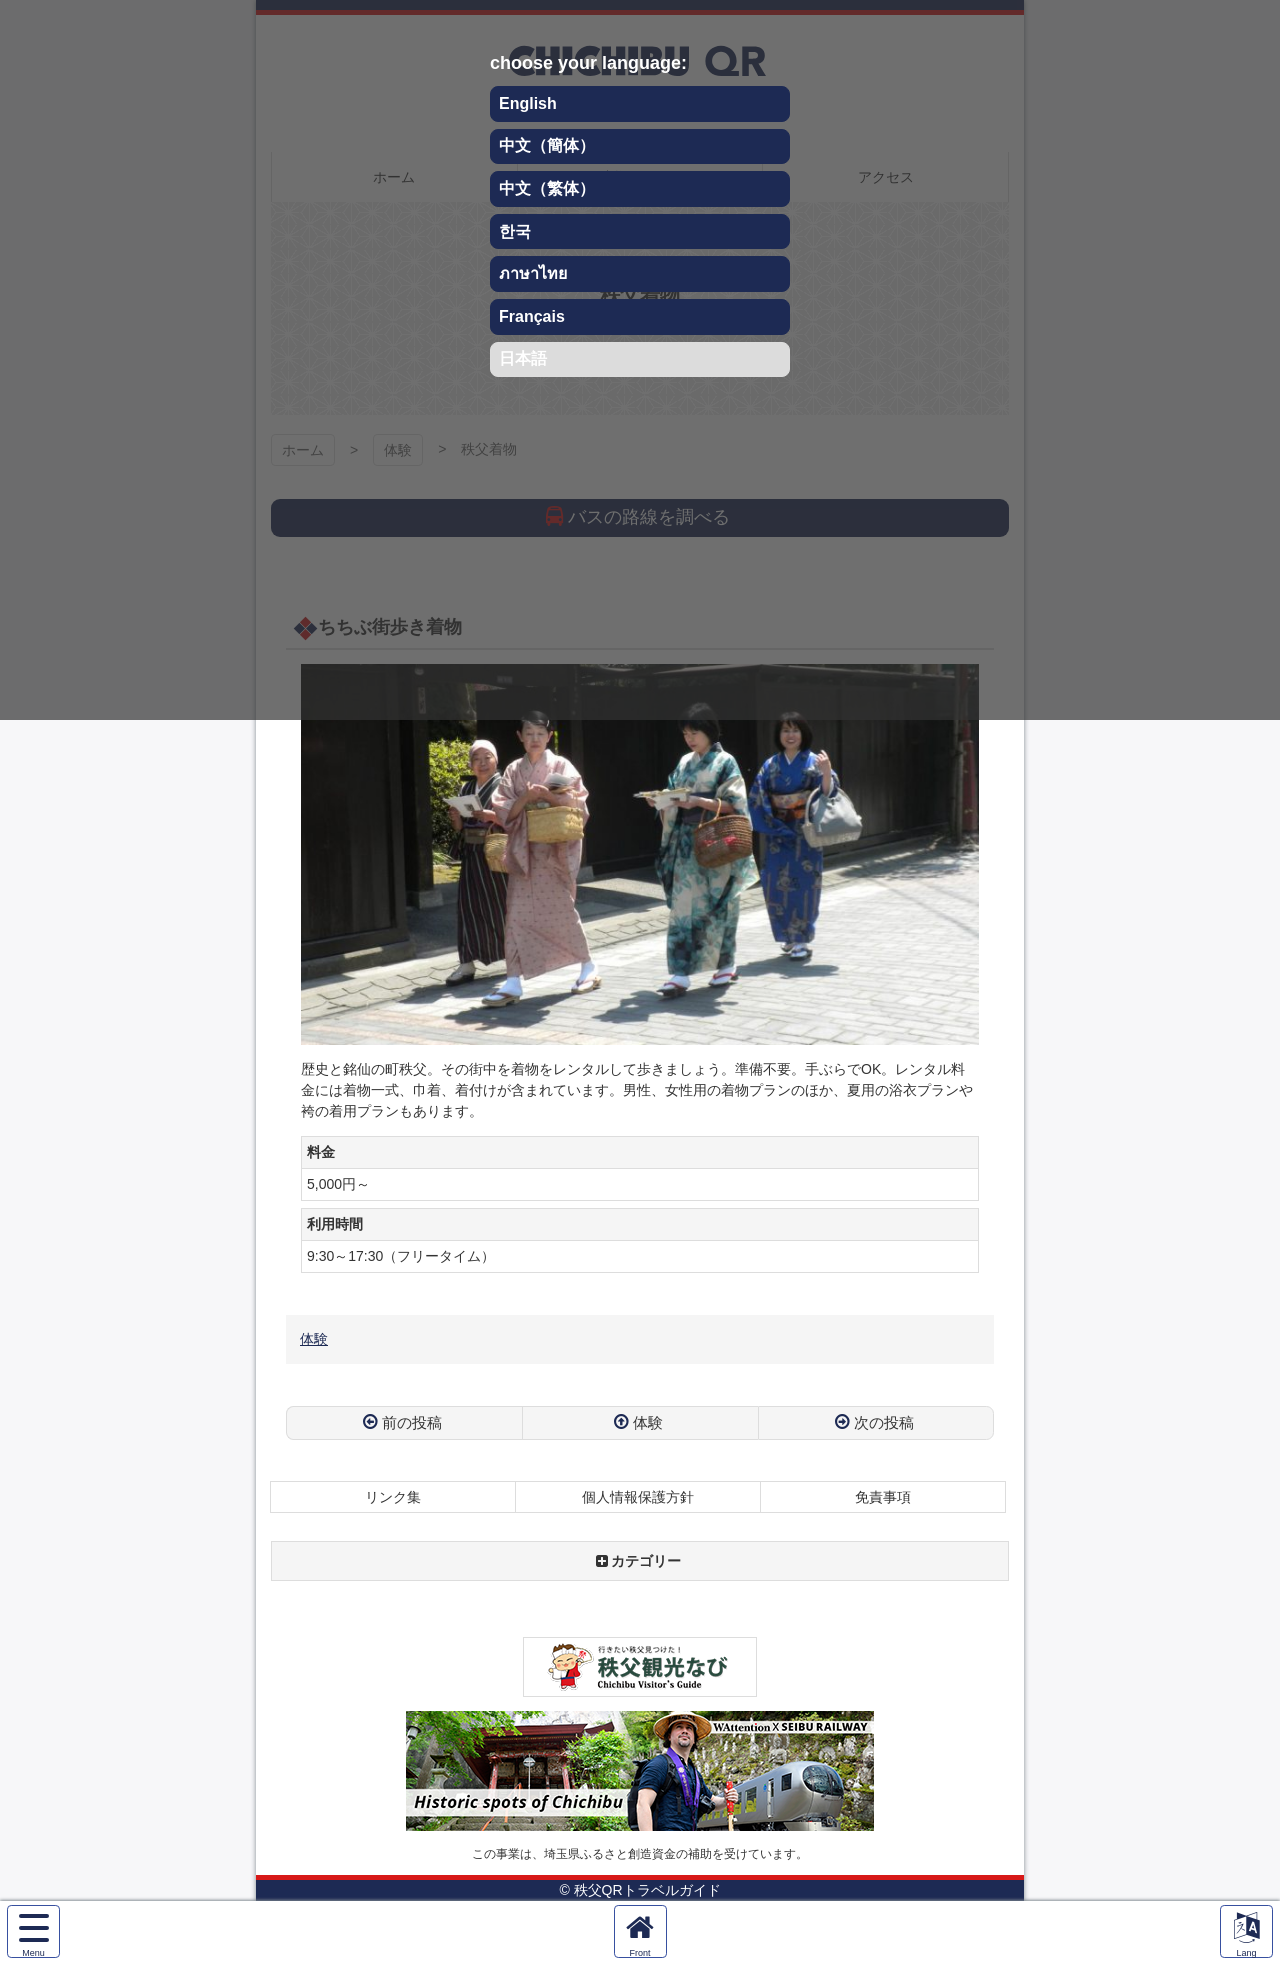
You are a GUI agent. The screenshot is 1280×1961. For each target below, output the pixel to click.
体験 (314, 1339)
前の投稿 (412, 1422)
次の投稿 (884, 1422)
